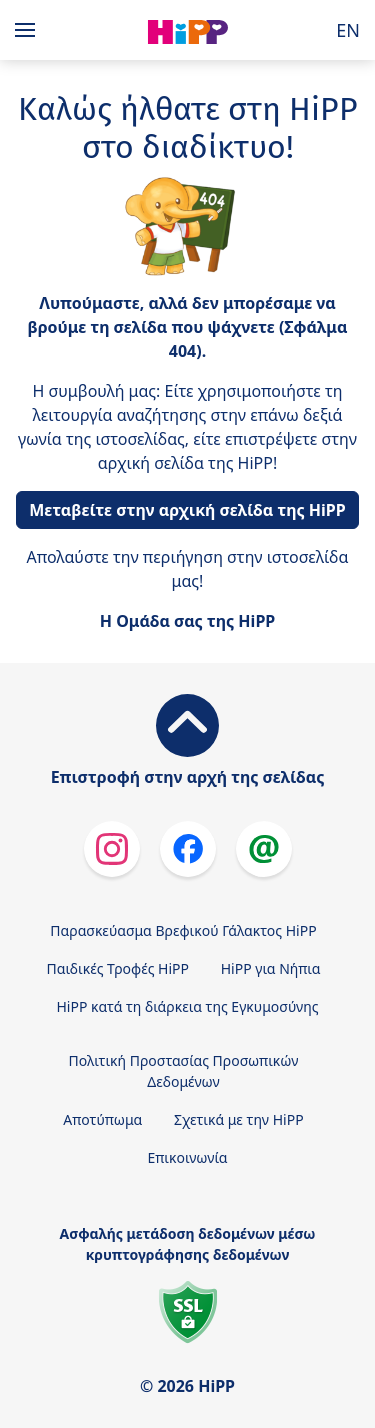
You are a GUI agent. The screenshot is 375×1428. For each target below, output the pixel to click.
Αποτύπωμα (102, 1119)
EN (348, 30)
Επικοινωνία (187, 1157)
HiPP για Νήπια (271, 968)
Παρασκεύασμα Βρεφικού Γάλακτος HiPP (183, 930)
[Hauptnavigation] (29, 30)
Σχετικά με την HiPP (239, 1119)
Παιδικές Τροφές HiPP (118, 968)
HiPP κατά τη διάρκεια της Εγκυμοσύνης (187, 1006)
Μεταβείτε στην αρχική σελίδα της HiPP (187, 510)
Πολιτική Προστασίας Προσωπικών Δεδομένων (184, 1071)
